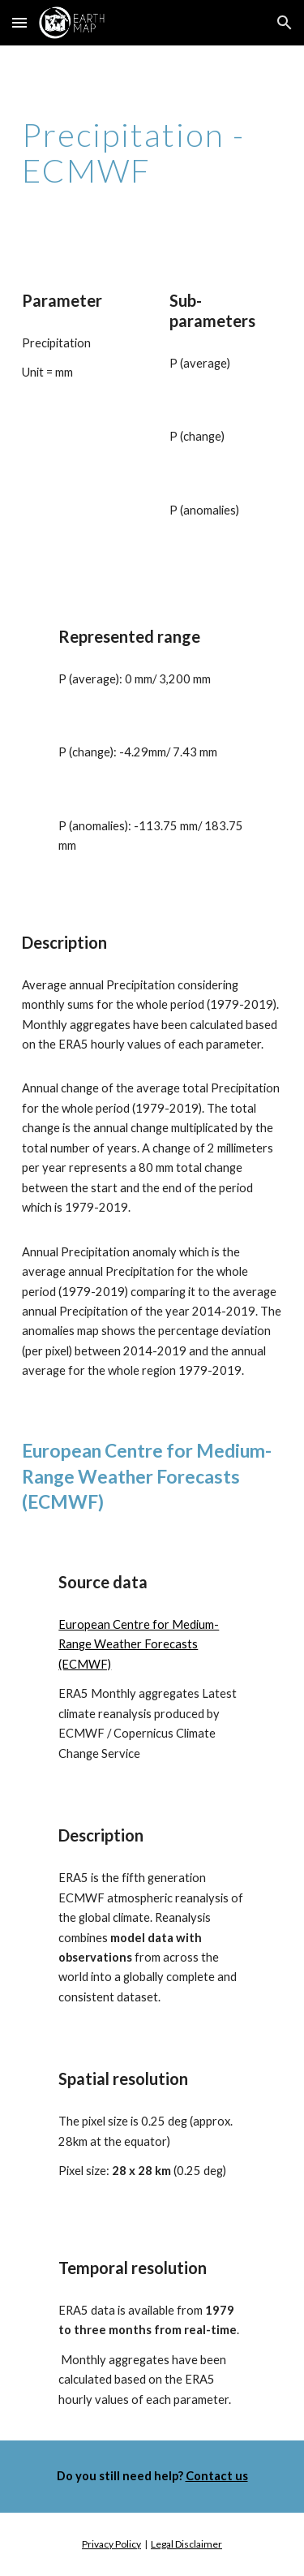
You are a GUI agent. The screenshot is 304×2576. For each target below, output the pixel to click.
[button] (19, 22)
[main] (152, 152)
